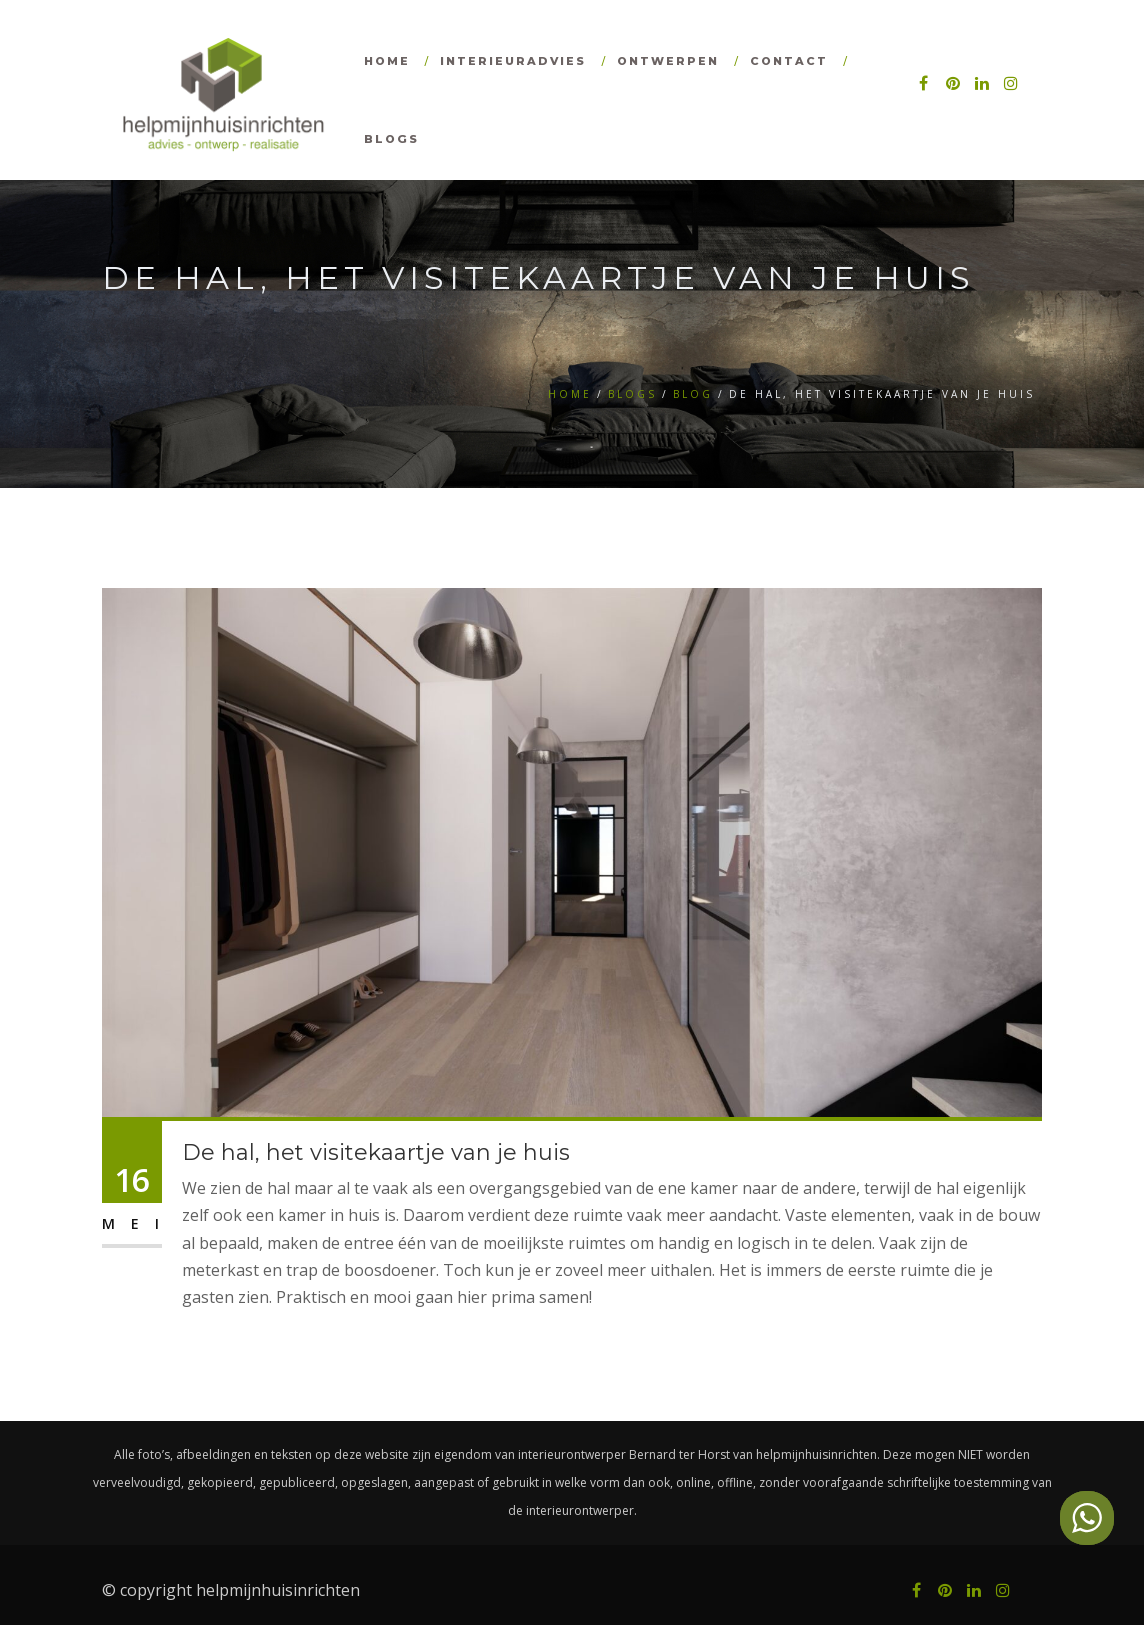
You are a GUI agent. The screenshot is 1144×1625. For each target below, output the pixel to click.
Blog (693, 394)
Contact (789, 61)
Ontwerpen (668, 61)
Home (387, 61)
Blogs (391, 139)
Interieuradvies (513, 61)
